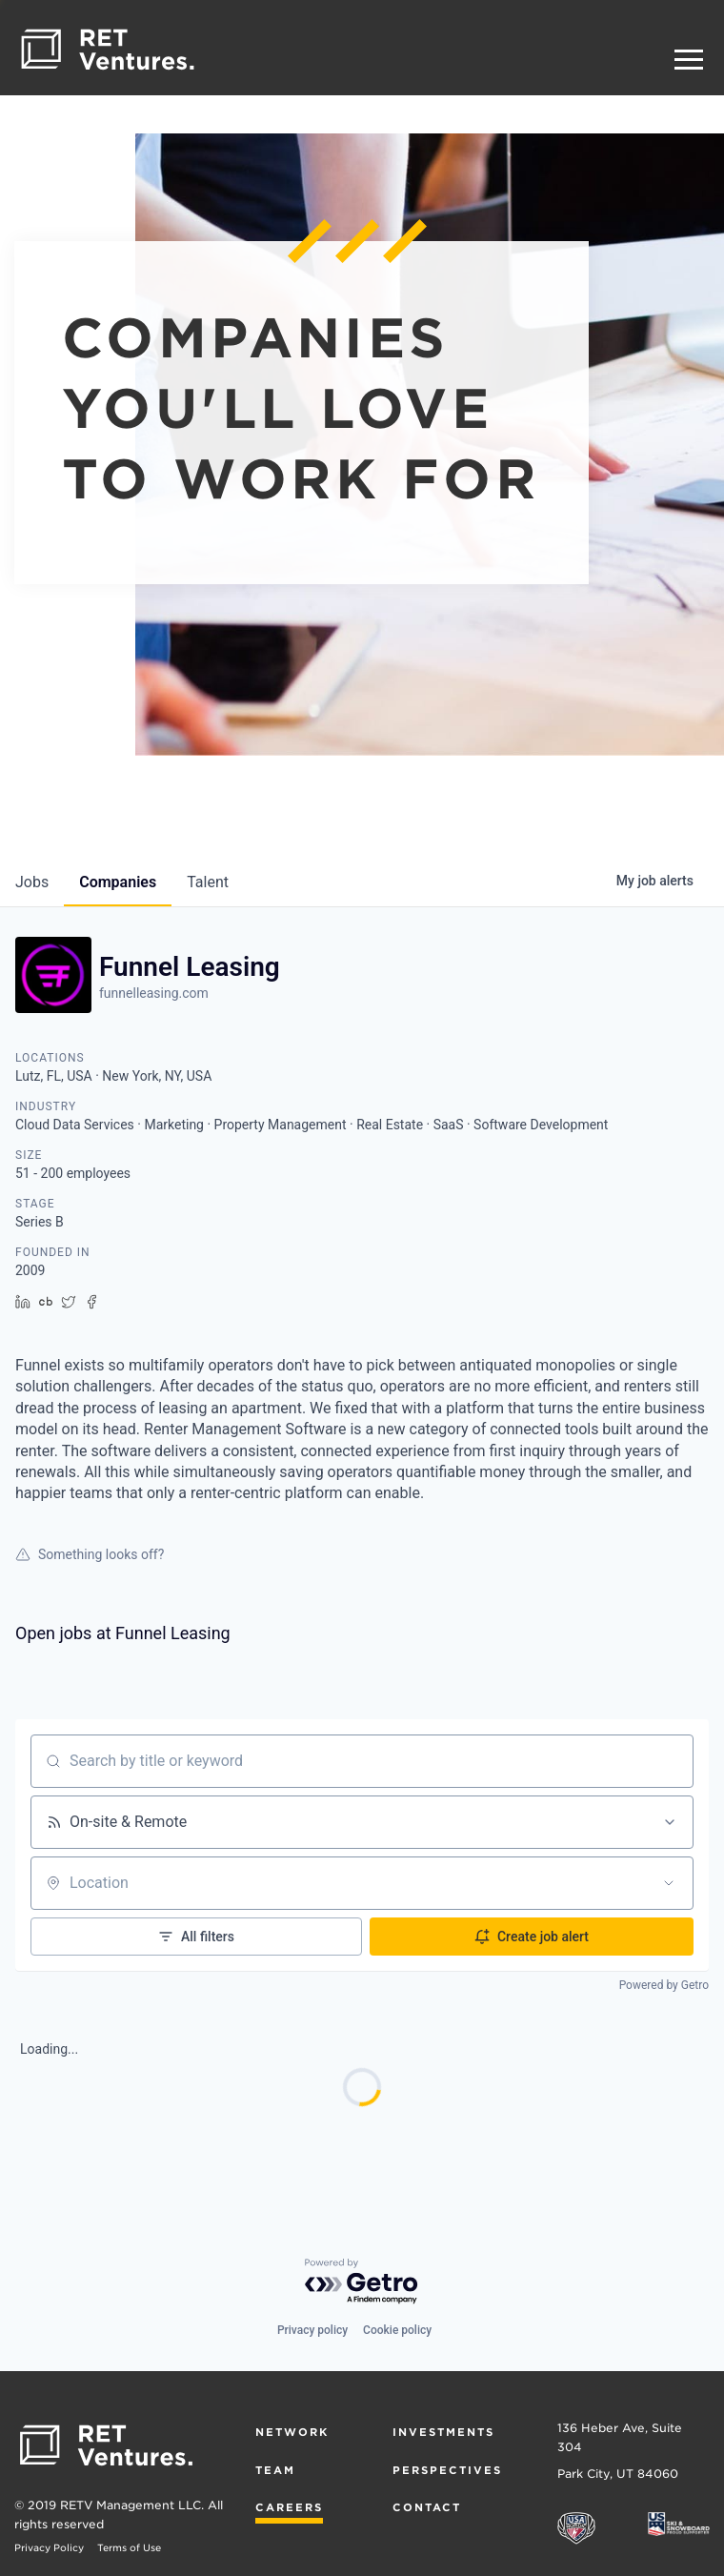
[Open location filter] (669, 1883)
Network (292, 2432)
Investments (443, 2432)
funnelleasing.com (154, 993)
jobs (32, 882)
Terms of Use (129, 2547)
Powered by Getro (664, 1985)
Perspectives (447, 2470)
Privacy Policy (49, 2547)
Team (275, 2470)
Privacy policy (312, 2330)
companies (117, 882)
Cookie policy (397, 2330)
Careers (289, 2507)
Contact (426, 2507)
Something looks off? (89, 1554)
